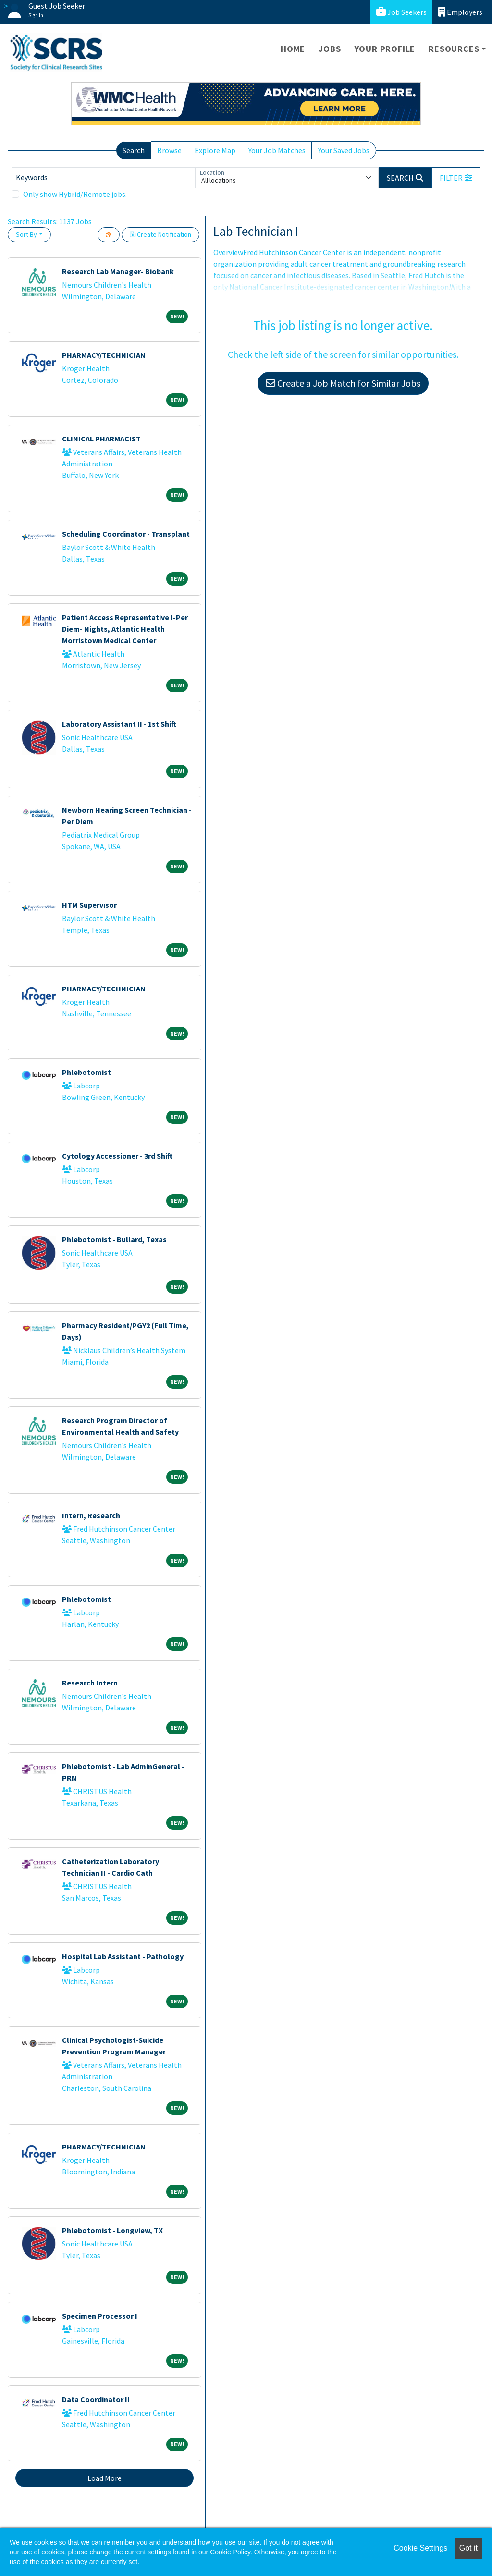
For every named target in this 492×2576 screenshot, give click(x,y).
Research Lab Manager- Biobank (118, 271)
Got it (468, 2548)
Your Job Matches (277, 150)
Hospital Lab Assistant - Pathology (123, 1956)
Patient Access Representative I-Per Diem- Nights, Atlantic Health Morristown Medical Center (125, 628)
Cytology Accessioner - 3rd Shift (117, 1155)
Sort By (26, 234)
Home (293, 48)
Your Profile (385, 48)
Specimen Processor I (99, 2315)
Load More (104, 2478)
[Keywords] (103, 177)
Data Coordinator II (96, 2399)
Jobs (330, 48)
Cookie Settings (420, 2548)
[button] (455, 177)
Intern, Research (91, 1515)
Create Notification (160, 234)
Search (134, 150)
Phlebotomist (86, 1072)
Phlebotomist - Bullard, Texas (114, 1239)
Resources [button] (454, 48)
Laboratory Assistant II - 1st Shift (119, 724)
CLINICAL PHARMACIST (101, 438)
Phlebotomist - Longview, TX (112, 2230)
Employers (460, 12)
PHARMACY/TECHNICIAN (104, 355)
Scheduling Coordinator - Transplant (126, 533)
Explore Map (215, 150)
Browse (169, 150)
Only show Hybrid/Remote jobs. (75, 194)
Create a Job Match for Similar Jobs (343, 383)
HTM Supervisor (89, 905)
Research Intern (90, 1682)
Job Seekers (401, 12)
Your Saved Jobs (343, 150)
